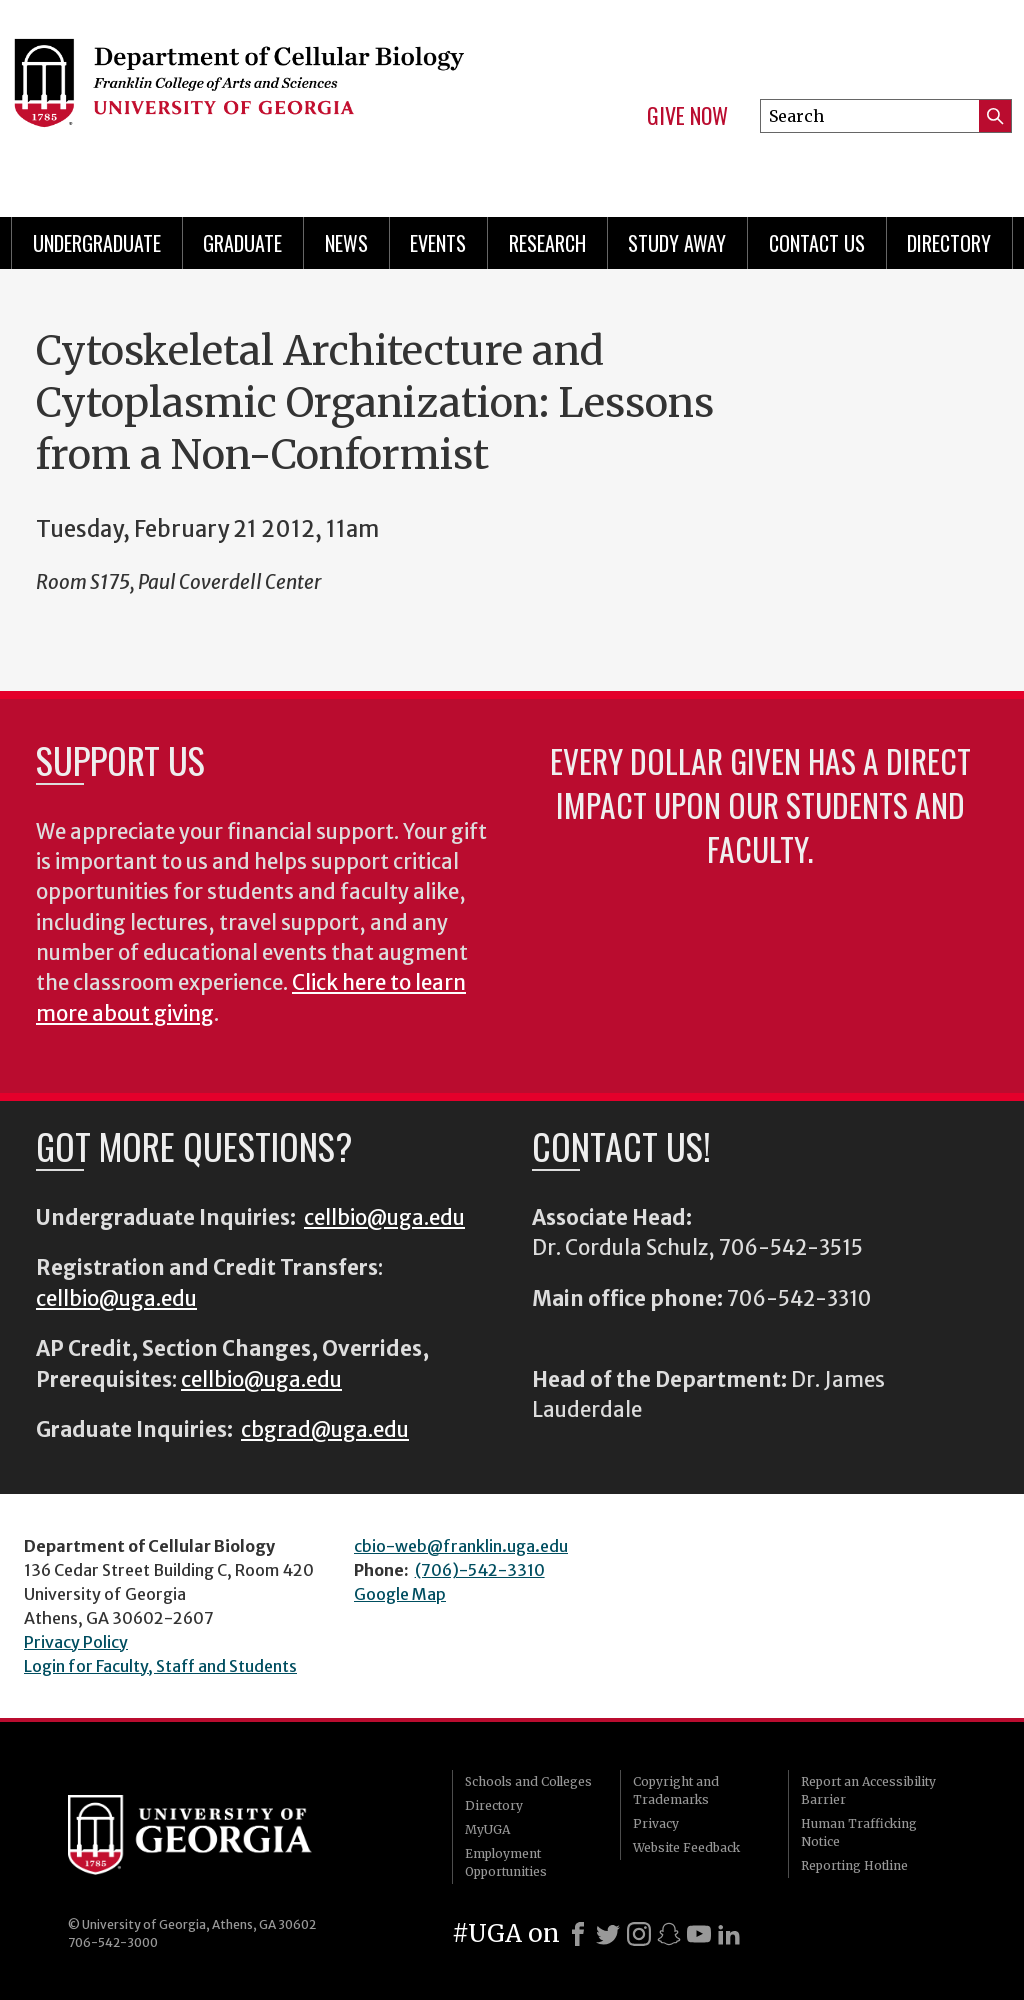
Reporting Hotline (854, 1865)
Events (438, 243)
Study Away (677, 243)
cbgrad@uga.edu (325, 1430)
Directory (949, 243)
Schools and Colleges (528, 1781)
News (346, 243)
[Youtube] (699, 1934)
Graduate (242, 243)
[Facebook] (578, 1934)
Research (547, 243)
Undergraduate (97, 243)
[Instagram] (639, 1934)
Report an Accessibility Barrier (868, 1790)
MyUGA (487, 1829)
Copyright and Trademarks (676, 1790)
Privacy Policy (76, 1642)
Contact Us (817, 243)
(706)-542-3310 (480, 1570)
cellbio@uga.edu (384, 1218)
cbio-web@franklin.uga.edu (461, 1546)
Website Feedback (686, 1847)
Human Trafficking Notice (859, 1832)
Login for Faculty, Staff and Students (160, 1666)
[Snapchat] (669, 1934)
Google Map (400, 1594)
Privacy (656, 1823)
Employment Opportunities (506, 1862)
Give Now (687, 116)
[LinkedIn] (729, 1934)
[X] (608, 1934)
